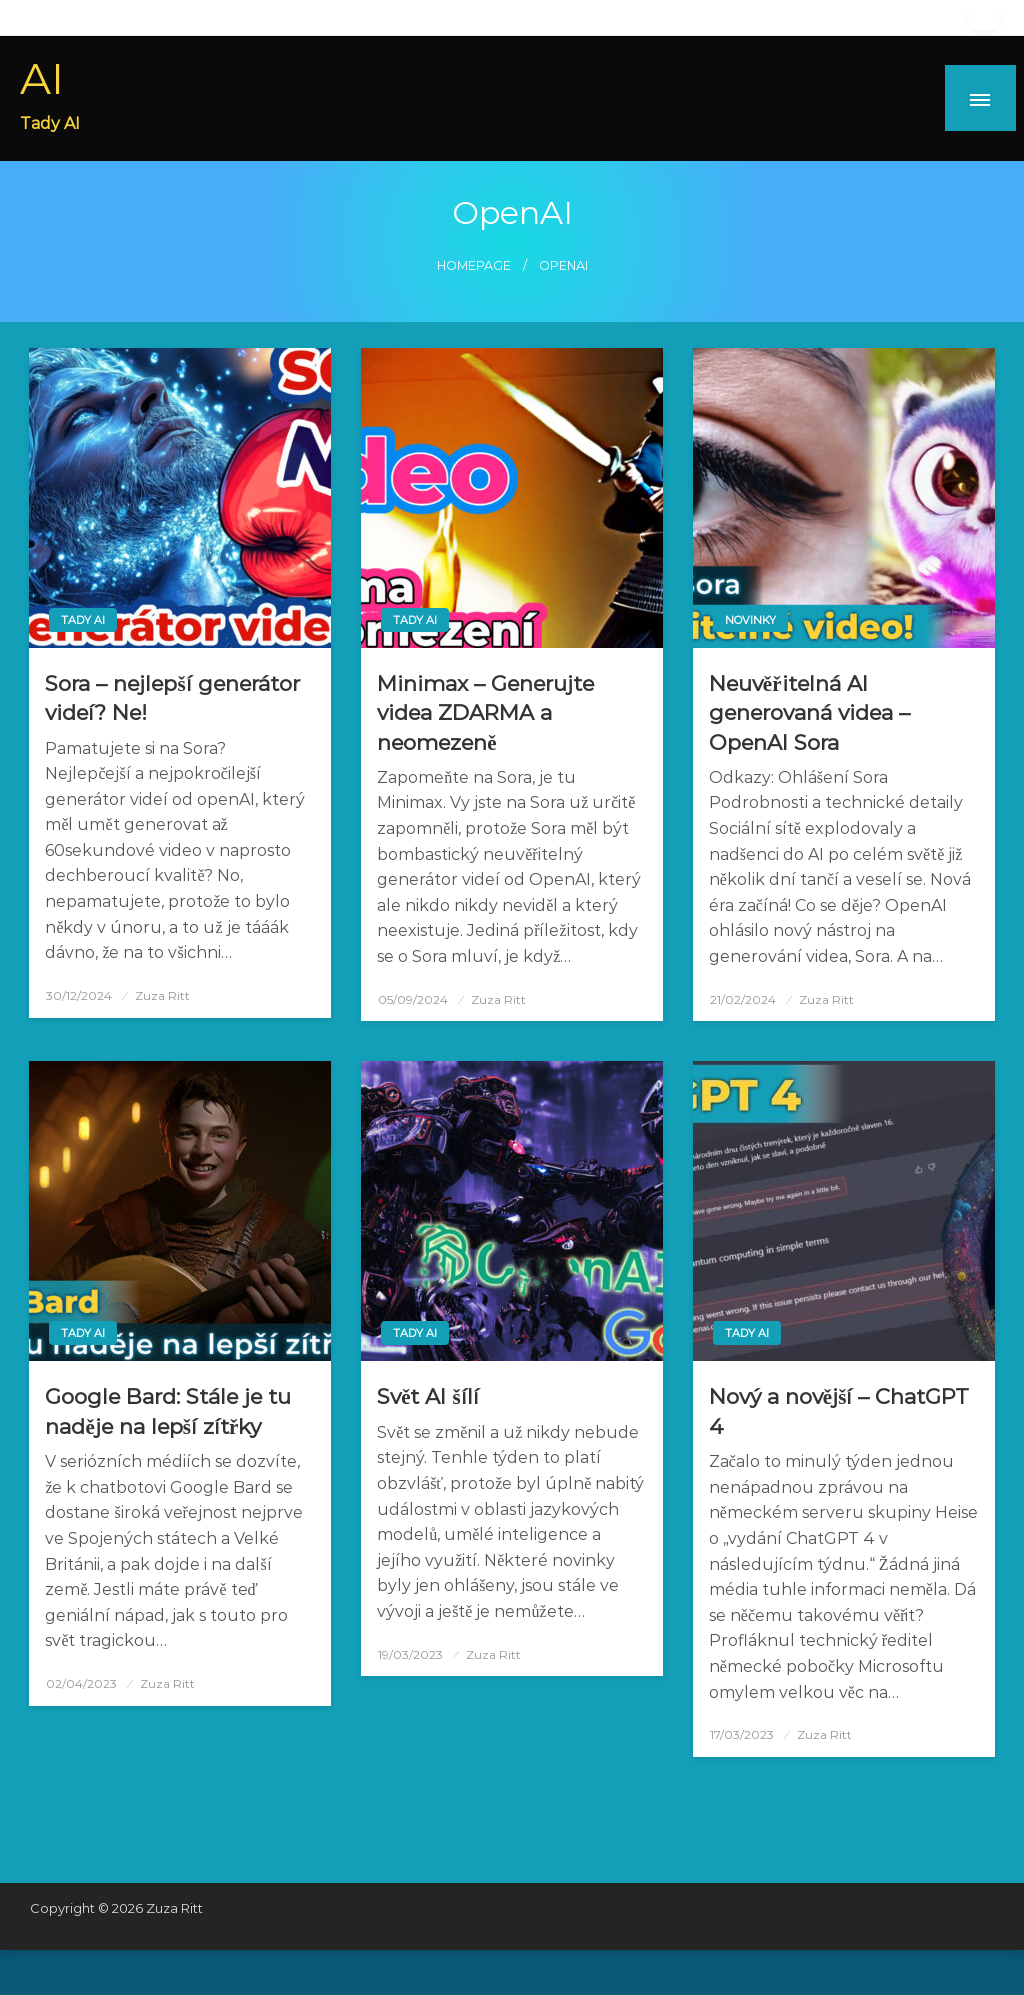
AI (42, 78)
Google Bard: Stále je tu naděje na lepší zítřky (168, 1411)
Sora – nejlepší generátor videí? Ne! (172, 698)
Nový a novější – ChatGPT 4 (839, 1411)
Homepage (474, 265)
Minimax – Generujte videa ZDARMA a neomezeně (485, 713)
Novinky (750, 620)
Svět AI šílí (428, 1396)
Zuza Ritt (162, 995)
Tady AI (83, 620)
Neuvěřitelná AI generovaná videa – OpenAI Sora (809, 713)
